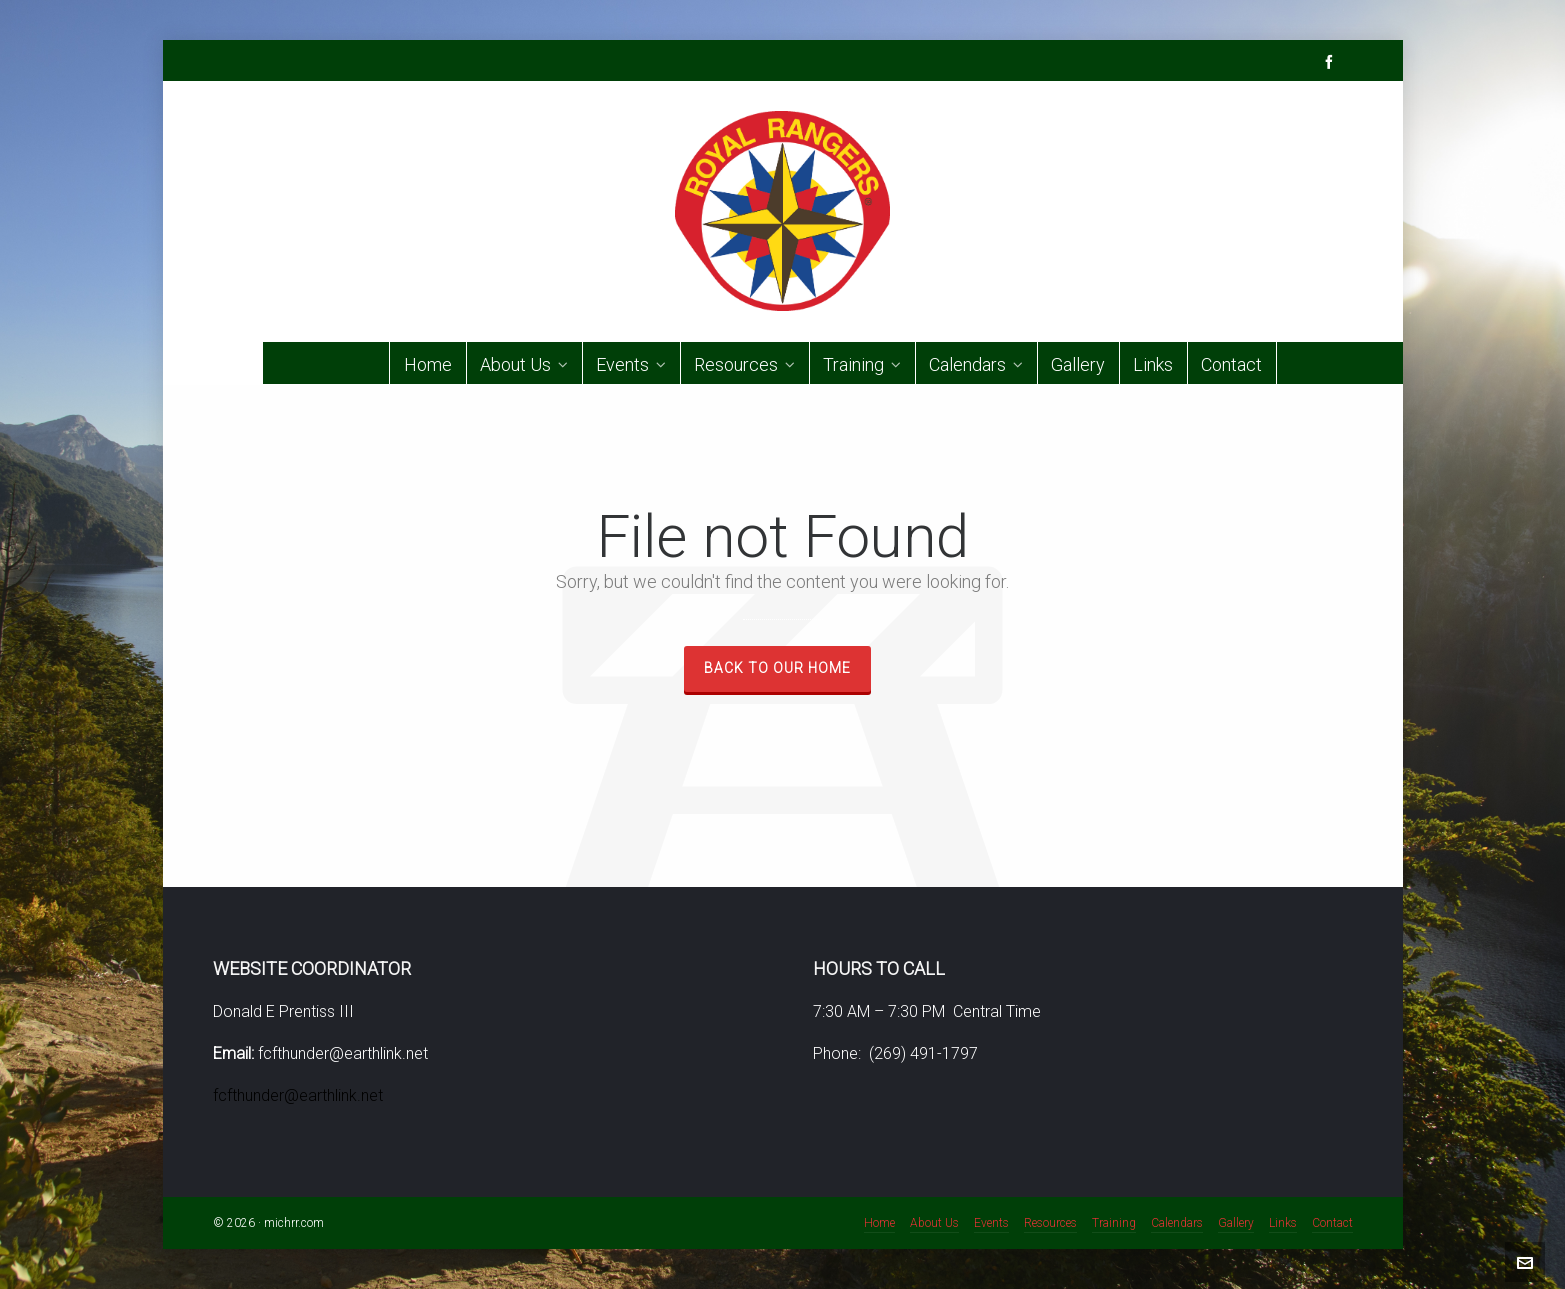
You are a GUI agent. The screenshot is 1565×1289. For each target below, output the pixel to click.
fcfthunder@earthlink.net (298, 1095)
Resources (1050, 1223)
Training (1114, 1223)
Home (879, 1223)
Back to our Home (777, 668)
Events (991, 1223)
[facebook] (1332, 61)
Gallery (1236, 1223)
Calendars (1177, 1223)
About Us (934, 1223)
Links (1283, 1223)
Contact (1332, 1223)
